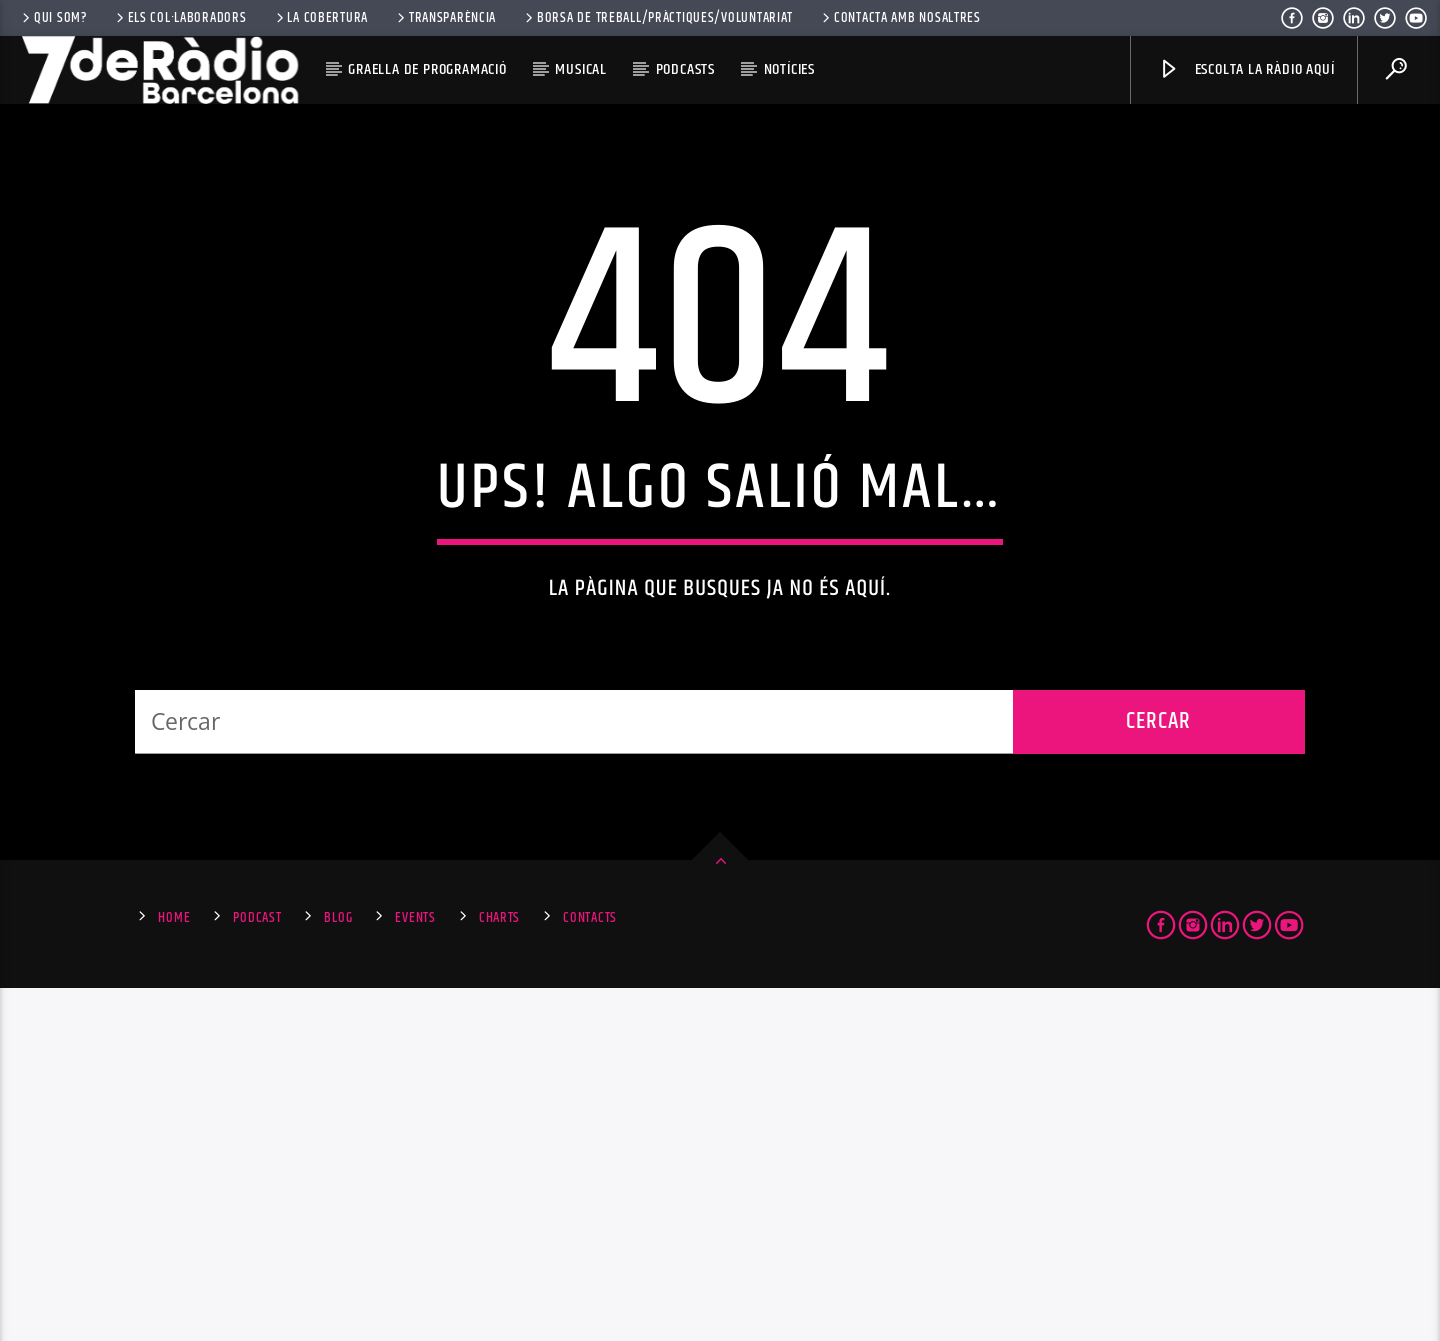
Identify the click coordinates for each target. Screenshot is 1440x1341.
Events (415, 1271)
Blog (338, 1271)
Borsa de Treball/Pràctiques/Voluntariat (657, 18)
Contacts (590, 1271)
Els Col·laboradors (180, 18)
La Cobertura (320, 18)
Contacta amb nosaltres (900, 18)
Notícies (789, 69)
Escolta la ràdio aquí (1246, 69)
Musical (581, 69)
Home (174, 1271)
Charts (499, 1271)
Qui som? (53, 18)
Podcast (257, 1271)
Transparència (445, 18)
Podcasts (685, 69)
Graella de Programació (427, 69)
